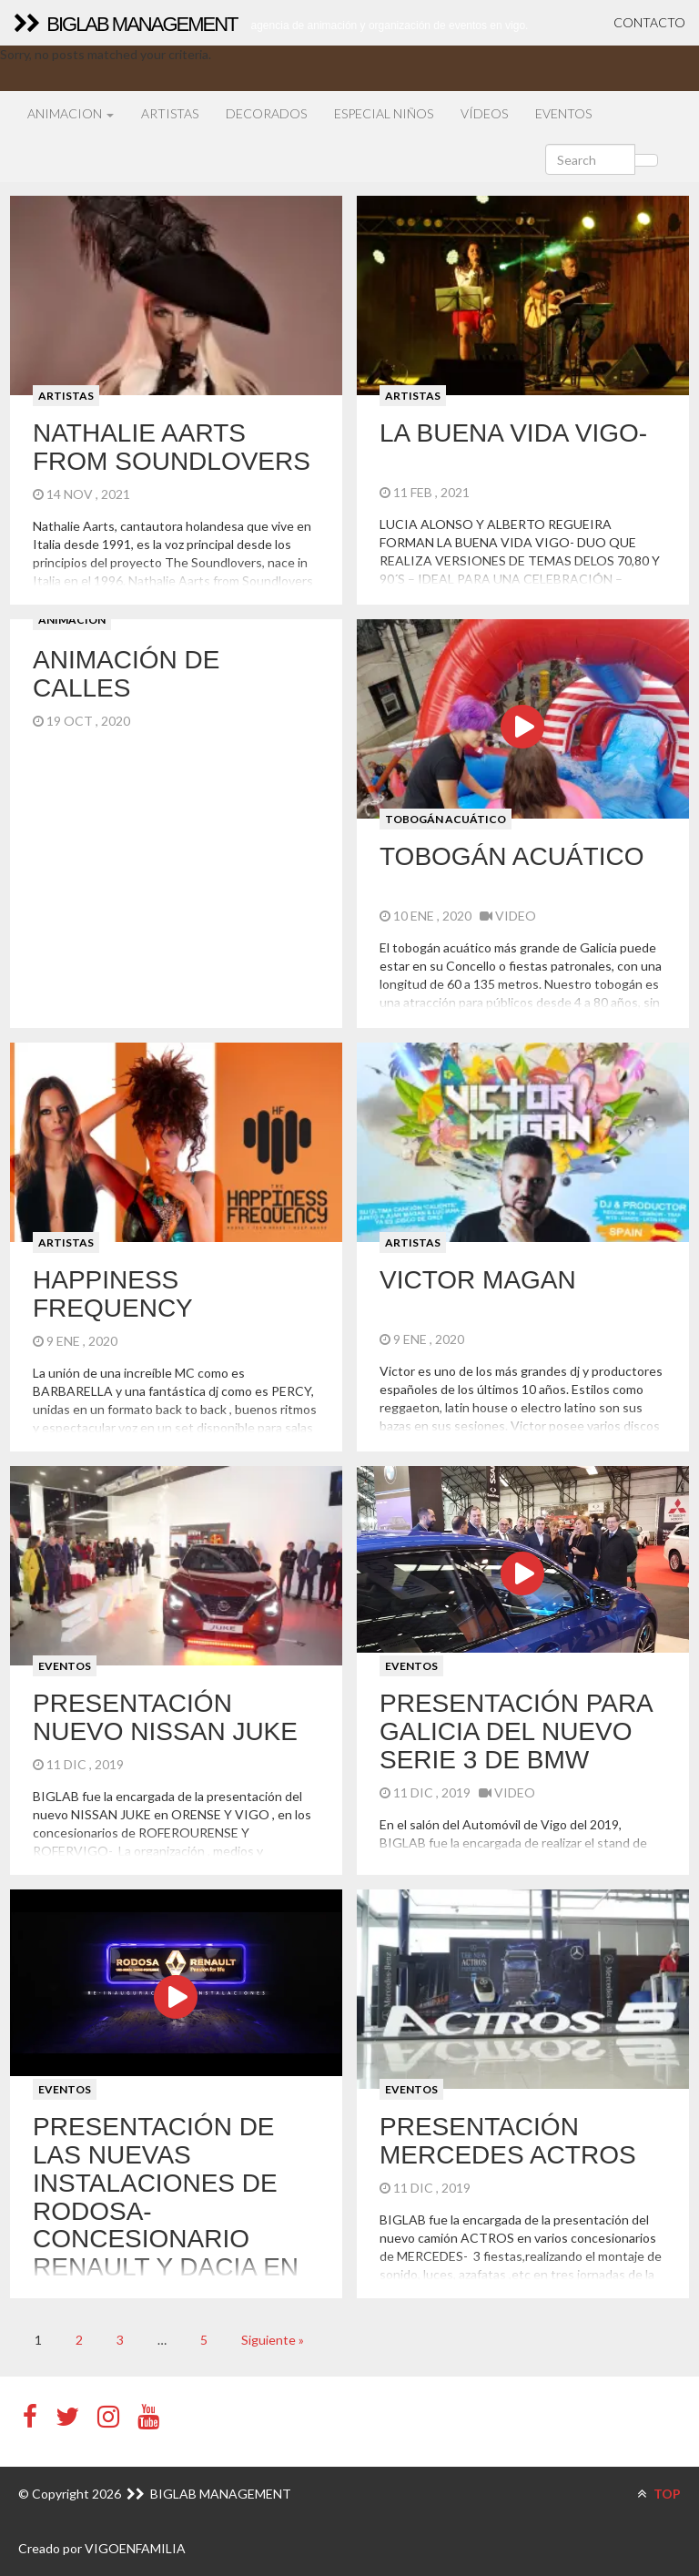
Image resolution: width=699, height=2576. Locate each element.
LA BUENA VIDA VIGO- (513, 433)
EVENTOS (563, 113)
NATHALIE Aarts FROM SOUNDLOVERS (171, 447)
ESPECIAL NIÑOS (383, 113)
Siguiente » (272, 2339)
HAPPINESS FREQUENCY (113, 1294)
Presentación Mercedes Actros (508, 2141)
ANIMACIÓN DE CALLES (126, 674)
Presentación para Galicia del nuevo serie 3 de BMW (516, 1731)
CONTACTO (649, 22)
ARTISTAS (169, 113)
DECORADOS (266, 113)
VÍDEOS (484, 113)
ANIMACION (70, 113)
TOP (659, 2493)
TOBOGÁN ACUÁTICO (445, 819)
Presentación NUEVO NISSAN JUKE (165, 1717)
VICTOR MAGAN (478, 1280)
